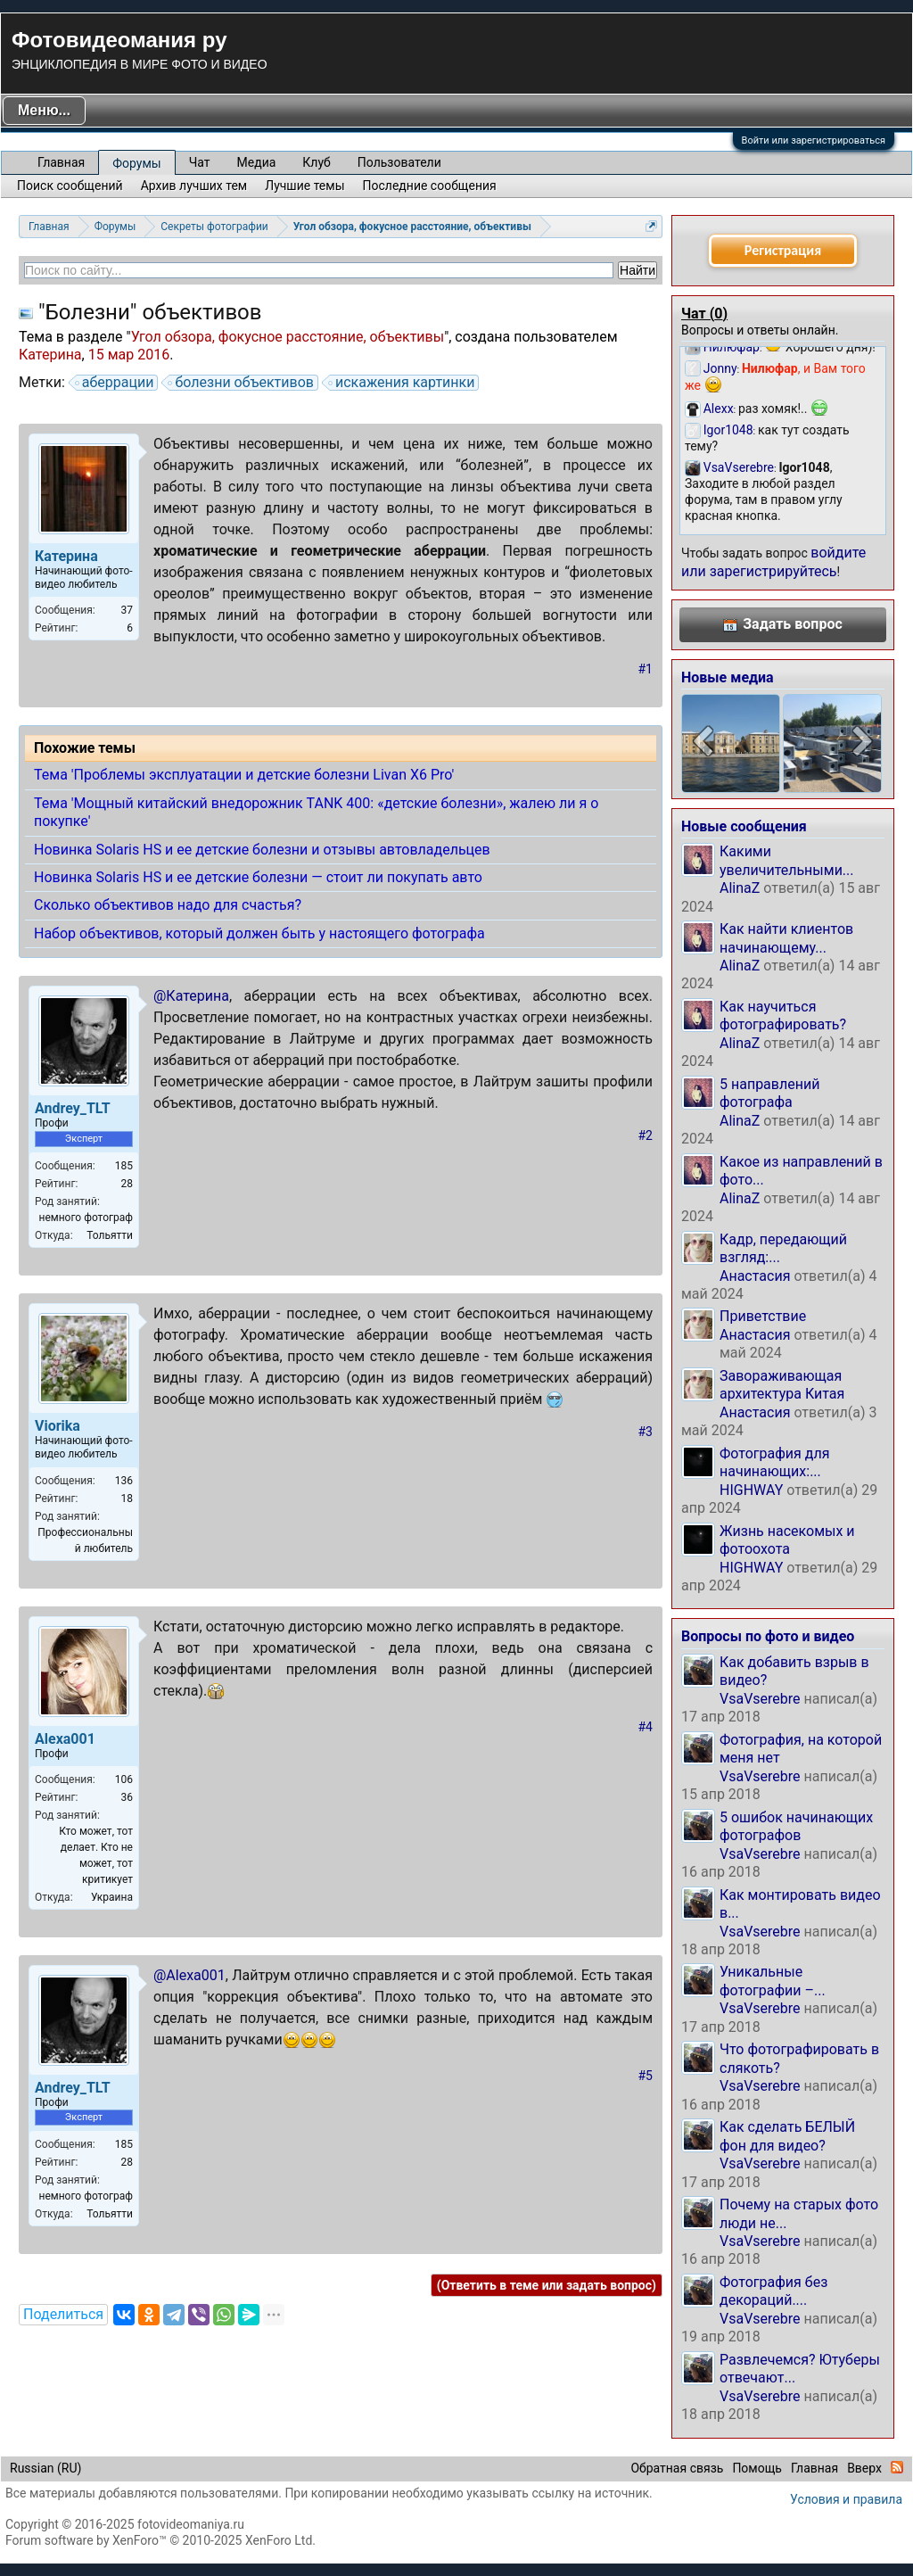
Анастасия (755, 1275)
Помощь (757, 2468)
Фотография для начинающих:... (774, 1462)
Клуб (316, 162)
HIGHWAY (751, 1490)
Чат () (704, 313)
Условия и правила (846, 2499)
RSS (897, 2467)
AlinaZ (740, 887)
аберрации (115, 383)
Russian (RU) (45, 2468)
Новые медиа (727, 677)
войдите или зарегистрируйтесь (773, 561)
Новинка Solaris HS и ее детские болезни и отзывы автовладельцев (262, 849)
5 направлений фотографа (769, 1093)
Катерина (50, 354)
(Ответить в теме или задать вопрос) (546, 2285)
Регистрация (782, 250)
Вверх (864, 2468)
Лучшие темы (304, 185)
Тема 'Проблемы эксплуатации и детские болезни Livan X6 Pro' (244, 774)
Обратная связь (676, 2468)
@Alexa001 (189, 1975)
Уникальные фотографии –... (773, 1980)
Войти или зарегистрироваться (813, 140)
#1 (646, 669)
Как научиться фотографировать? (783, 1015)
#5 (646, 2075)
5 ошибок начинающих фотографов (796, 1826)
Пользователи (399, 162)
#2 (646, 1135)
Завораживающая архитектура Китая (782, 1384)
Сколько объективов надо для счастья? (167, 904)
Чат (199, 162)
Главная (61, 162)
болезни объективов (241, 383)
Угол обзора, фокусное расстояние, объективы (287, 336)
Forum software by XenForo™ (160, 2540)
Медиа (256, 162)
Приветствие (763, 1316)
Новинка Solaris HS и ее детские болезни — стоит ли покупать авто (258, 877)
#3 (646, 1431)
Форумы (136, 163)
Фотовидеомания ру (119, 40)
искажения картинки (402, 383)
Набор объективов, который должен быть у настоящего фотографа (259, 933)
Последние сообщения (430, 185)
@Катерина (191, 995)
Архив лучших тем (194, 185)
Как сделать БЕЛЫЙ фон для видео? (787, 2135)
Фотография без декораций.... (773, 2291)
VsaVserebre (760, 1698)
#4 (646, 1727)
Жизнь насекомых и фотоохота (787, 1540)
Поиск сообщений (70, 185)
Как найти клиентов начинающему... (786, 938)
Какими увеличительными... (787, 860)
